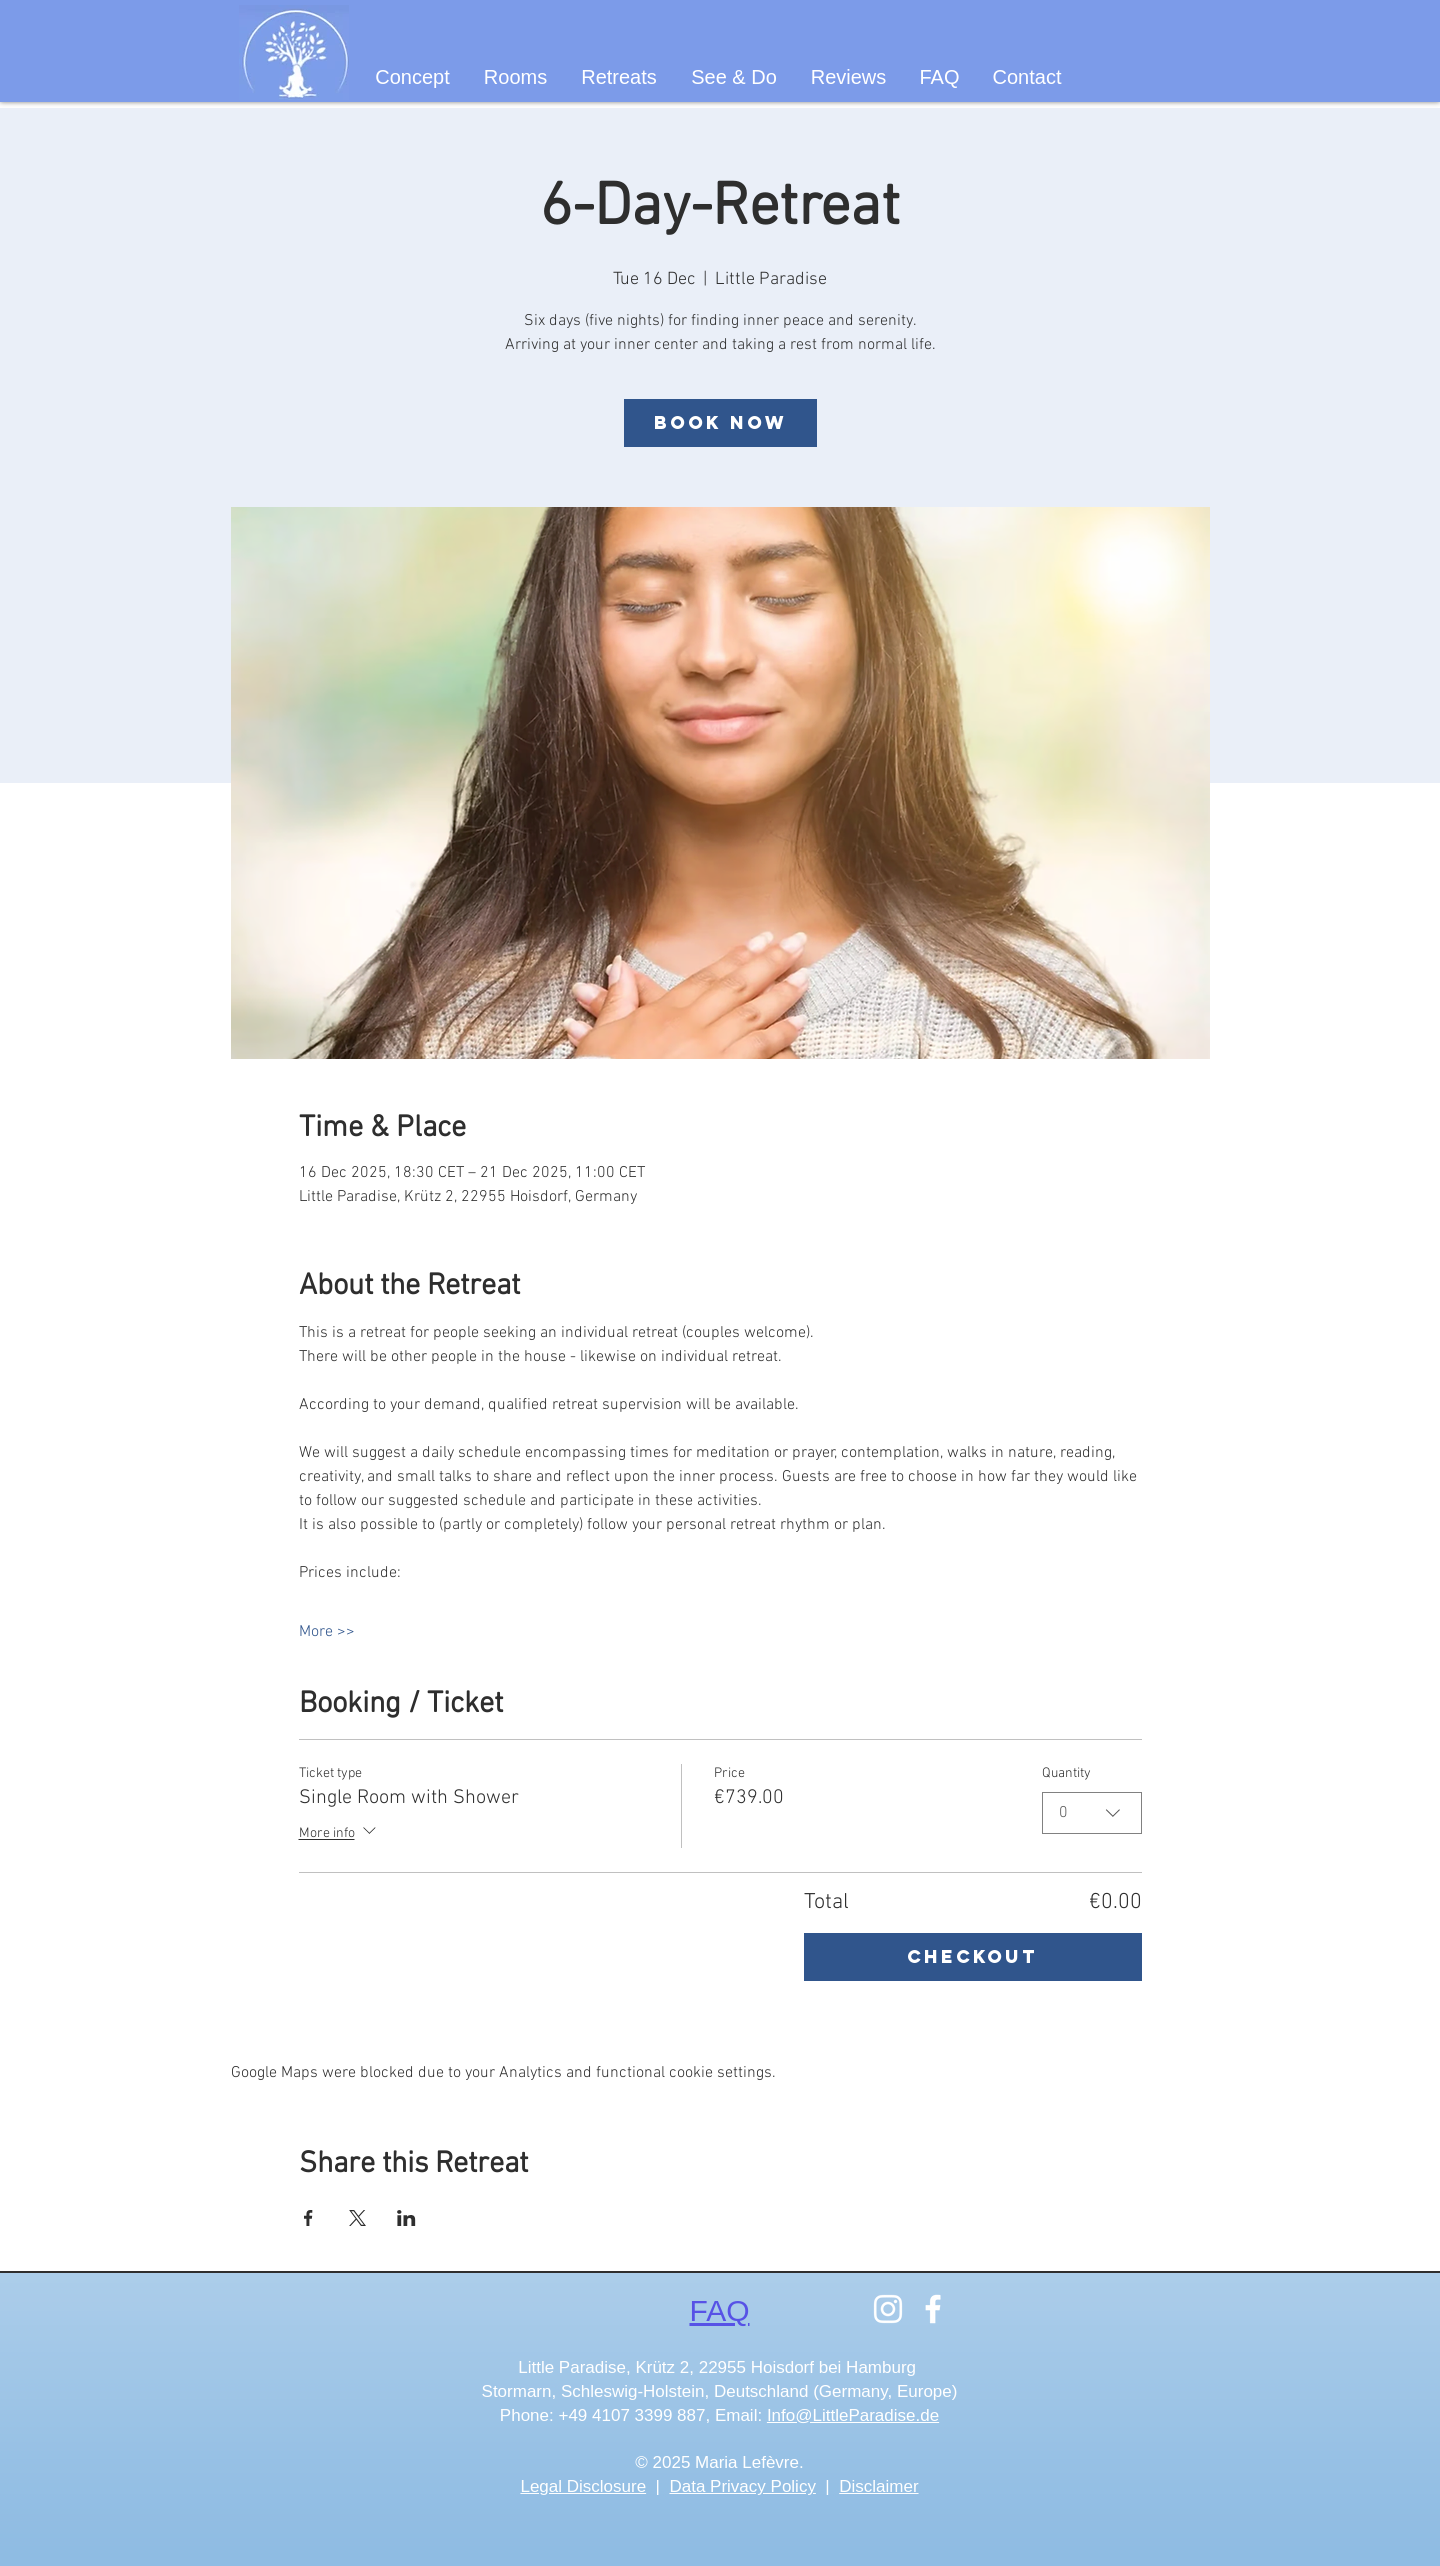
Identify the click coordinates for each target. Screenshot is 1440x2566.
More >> (327, 1632)
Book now (720, 422)
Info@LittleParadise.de (853, 2415)
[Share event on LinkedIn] (406, 2218)
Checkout (972, 1956)
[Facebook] (933, 2309)
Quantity (1066, 1773)
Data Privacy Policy (742, 2486)
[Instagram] (888, 2309)
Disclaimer (878, 2486)
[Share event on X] (357, 2218)
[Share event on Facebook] (308, 2218)
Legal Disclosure (583, 2486)
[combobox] (1092, 1813)
